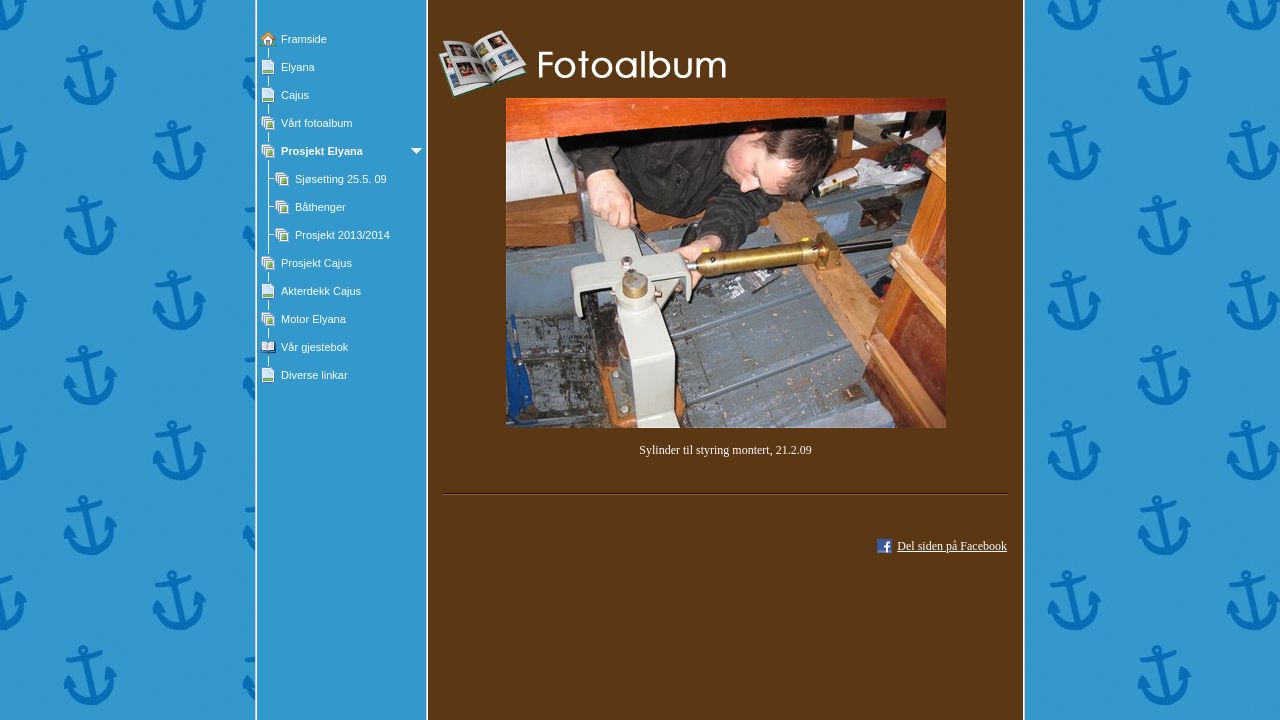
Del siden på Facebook (952, 546)
